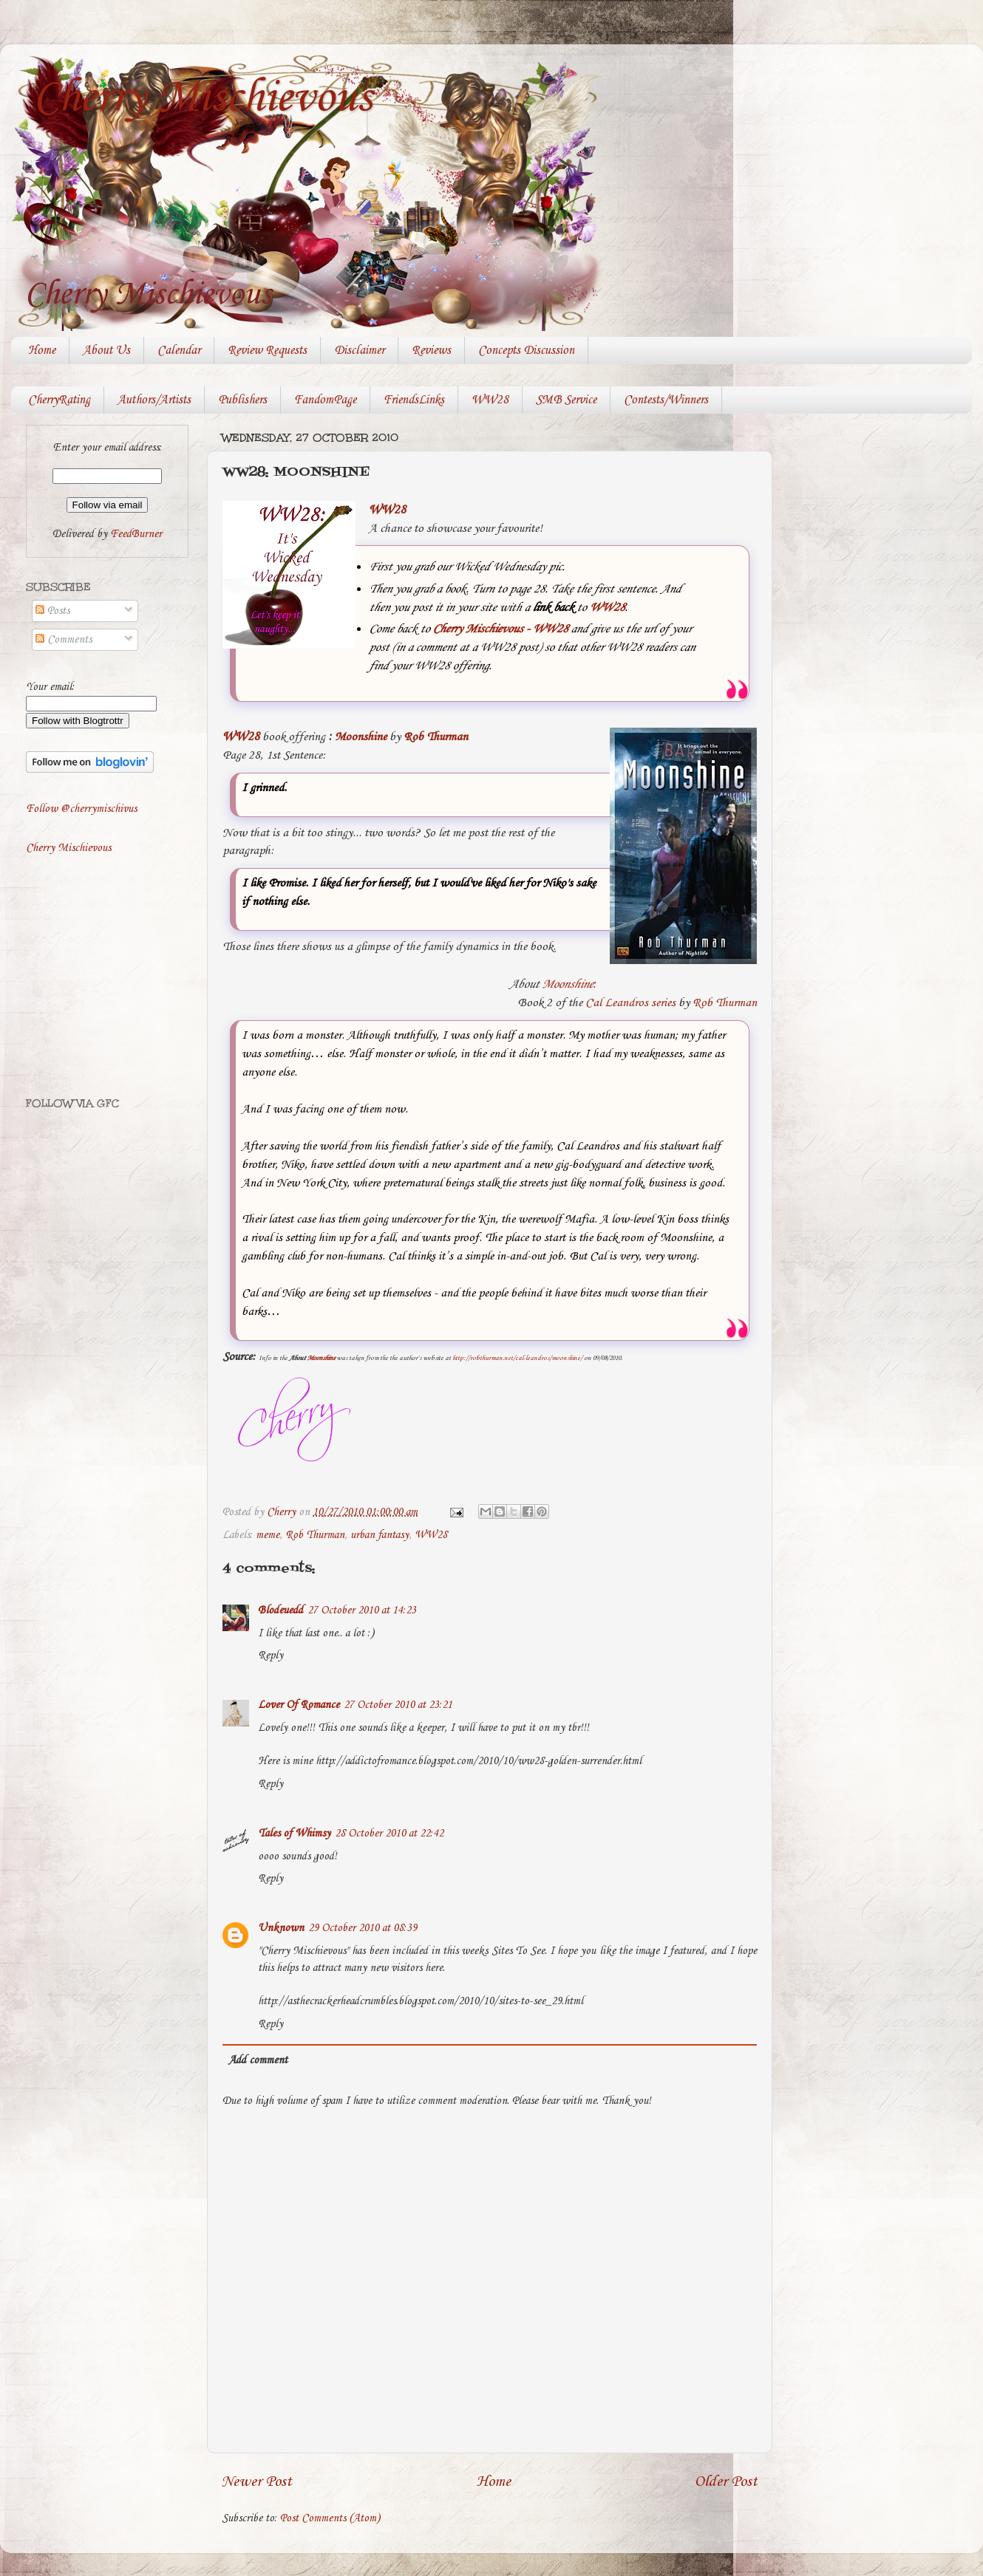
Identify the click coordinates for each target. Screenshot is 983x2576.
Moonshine (361, 737)
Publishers (242, 400)
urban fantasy (379, 1535)
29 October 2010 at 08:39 (362, 1928)
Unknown (281, 1928)
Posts (52, 611)
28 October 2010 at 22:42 (389, 1833)
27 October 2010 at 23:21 (398, 1705)
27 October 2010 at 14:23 (361, 1610)
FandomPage (325, 400)
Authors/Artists (154, 400)
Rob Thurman (436, 737)
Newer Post (257, 2482)
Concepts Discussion (526, 351)
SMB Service (566, 400)
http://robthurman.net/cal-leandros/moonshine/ (517, 1358)
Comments (63, 639)
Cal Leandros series (630, 1003)
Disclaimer (359, 351)
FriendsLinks (414, 400)
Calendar (178, 351)
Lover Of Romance (298, 1705)
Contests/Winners (666, 400)
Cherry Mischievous (202, 98)
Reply (270, 1655)
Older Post (726, 2482)
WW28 (490, 400)
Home (41, 351)
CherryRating (59, 400)
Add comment (258, 2060)
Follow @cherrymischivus (81, 809)
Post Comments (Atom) (330, 2518)
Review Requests (267, 351)
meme (267, 1535)
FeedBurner (136, 534)
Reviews (431, 351)
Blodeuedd (280, 1610)
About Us (106, 351)
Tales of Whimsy (294, 1833)
